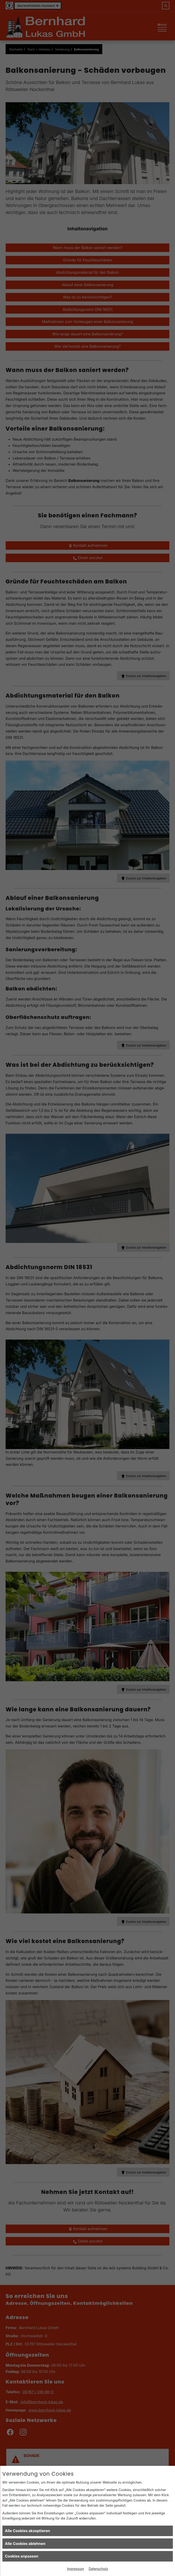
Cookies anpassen (21, 2556)
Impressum (75, 2569)
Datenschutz (98, 2569)
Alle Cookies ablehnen (25, 2543)
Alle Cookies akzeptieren (27, 2530)
